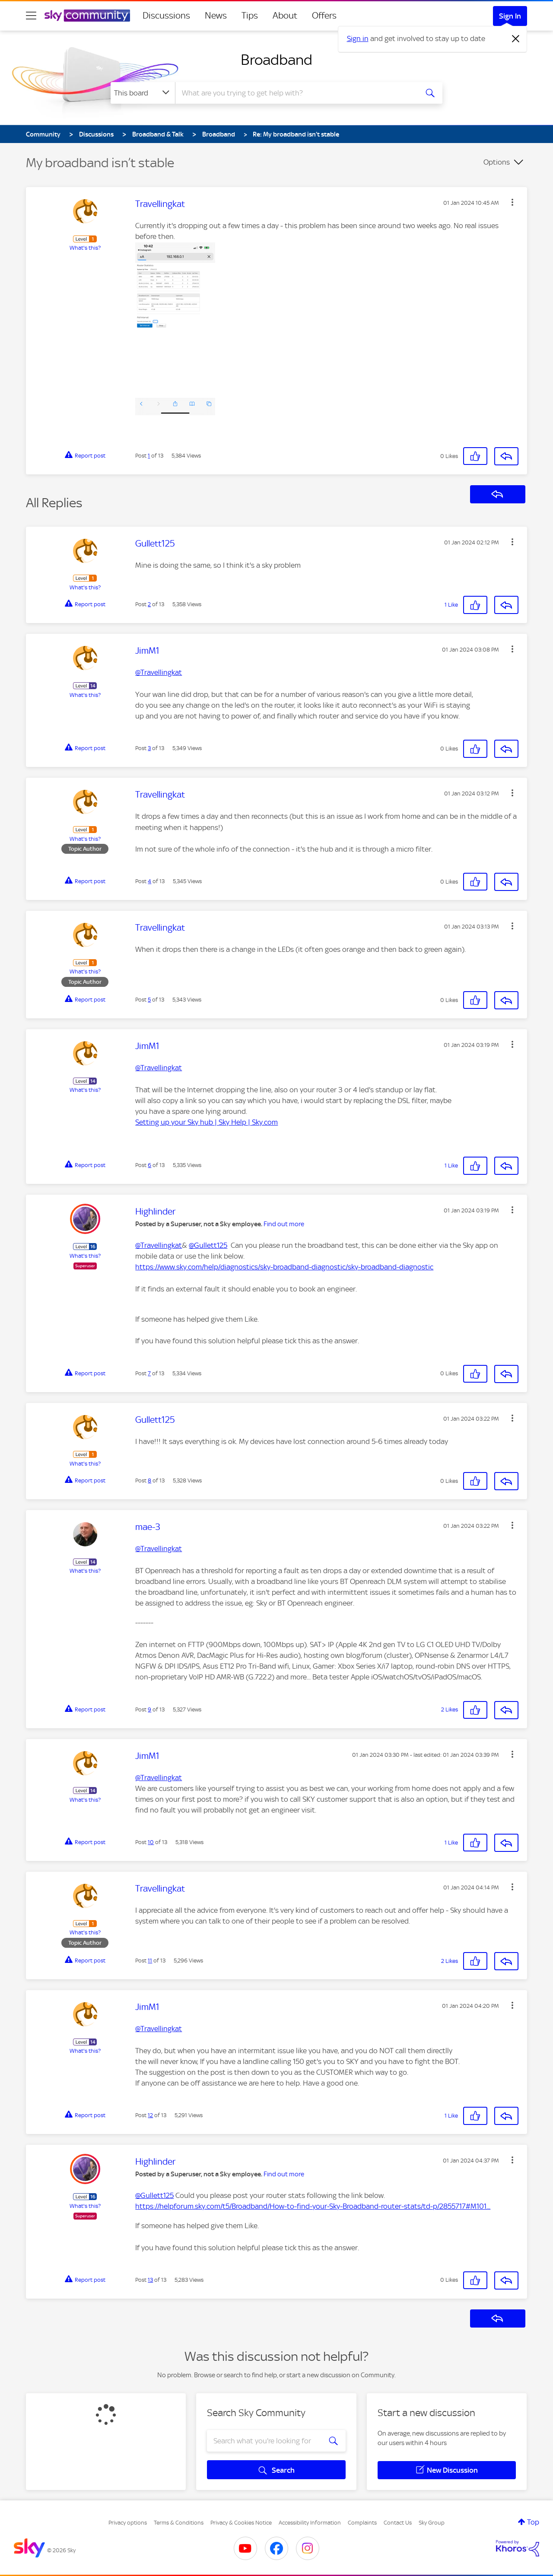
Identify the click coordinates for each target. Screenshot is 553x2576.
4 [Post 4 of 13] (149, 881)
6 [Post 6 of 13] (149, 1165)
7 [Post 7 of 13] (149, 1373)
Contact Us (398, 2522)
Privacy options (127, 2522)
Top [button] (533, 2522)
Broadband (276, 59)
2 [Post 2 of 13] (149, 604)
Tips (250, 15)
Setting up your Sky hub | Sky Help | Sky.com (206, 1122)
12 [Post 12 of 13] (150, 2115)
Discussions (166, 15)
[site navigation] (31, 15)
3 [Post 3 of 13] (149, 748)
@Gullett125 (208, 1245)
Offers (324, 15)
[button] (512, 202)
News (216, 15)
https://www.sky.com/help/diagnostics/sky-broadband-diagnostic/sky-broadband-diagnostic (284, 1267)
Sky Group (432, 2522)
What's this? (85, 248)
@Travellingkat (158, 672)
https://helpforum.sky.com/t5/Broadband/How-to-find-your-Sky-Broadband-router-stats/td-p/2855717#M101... (312, 2206)
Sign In (510, 16)
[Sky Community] (87, 15)
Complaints (362, 2522)
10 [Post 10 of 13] (151, 1842)
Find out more (284, 1224)
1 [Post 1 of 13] (149, 455)
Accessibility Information (310, 2522)
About (285, 15)
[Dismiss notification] (516, 39)
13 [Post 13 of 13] (150, 2280)
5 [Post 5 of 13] (149, 999)
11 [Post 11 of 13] (150, 1960)
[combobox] (295, 93)
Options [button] (496, 162)
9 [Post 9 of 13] (149, 1709)
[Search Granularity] (143, 93)
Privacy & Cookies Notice (241, 2522)
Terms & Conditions (178, 2522)
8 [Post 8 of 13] (149, 1480)
